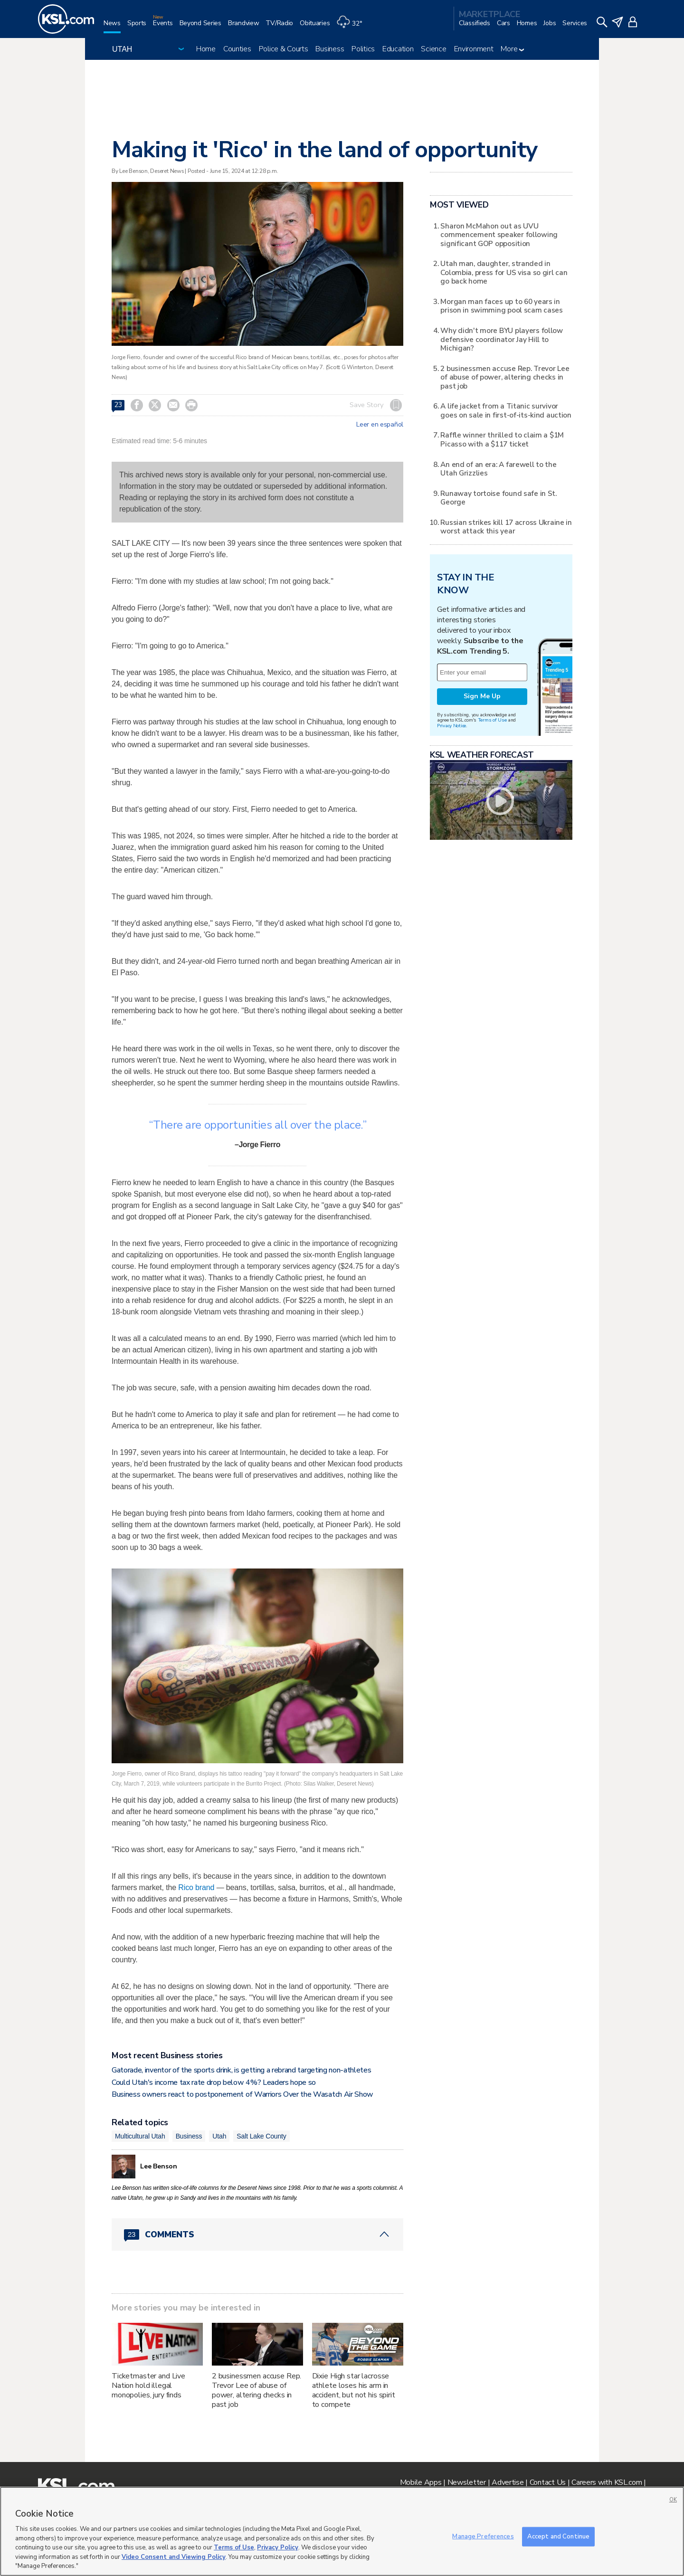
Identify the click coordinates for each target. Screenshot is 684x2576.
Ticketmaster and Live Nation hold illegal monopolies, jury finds (148, 2385)
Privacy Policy (277, 2547)
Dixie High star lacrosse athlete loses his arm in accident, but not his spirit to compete (353, 2390)
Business (329, 49)
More (512, 49)
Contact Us (548, 2482)
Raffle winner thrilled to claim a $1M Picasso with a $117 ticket (502, 439)
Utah (219, 2136)
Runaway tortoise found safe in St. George (498, 497)
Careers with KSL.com (606, 2482)
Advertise (507, 2482)
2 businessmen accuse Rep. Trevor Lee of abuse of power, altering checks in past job (257, 2390)
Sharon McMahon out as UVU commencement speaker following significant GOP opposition (499, 234)
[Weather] (352, 27)
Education (397, 49)
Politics (363, 49)
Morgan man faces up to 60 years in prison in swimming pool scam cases (501, 305)
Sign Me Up (482, 696)
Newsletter (466, 2482)
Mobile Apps (421, 2482)
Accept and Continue (558, 2536)
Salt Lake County (261, 2136)
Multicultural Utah (140, 2136)
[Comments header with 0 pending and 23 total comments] (257, 2234)
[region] (342, 2531)
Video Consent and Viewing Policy (174, 2557)
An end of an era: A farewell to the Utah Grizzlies (498, 468)
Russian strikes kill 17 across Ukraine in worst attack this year (506, 526)
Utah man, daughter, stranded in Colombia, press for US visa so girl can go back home (503, 272)
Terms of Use (492, 720)
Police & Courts (283, 49)
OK (673, 2499)
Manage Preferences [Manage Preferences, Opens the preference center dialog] (482, 2536)
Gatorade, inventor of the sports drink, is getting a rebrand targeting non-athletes (241, 2070)
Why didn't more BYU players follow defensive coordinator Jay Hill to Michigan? (501, 339)
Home (206, 49)
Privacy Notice (451, 725)
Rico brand (196, 1887)
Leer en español (379, 424)
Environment (474, 49)
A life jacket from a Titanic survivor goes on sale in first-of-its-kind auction (505, 410)
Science (433, 49)
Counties (237, 49)
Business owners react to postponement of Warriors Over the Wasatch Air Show (242, 2094)
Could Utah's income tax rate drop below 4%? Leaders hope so (214, 2082)
